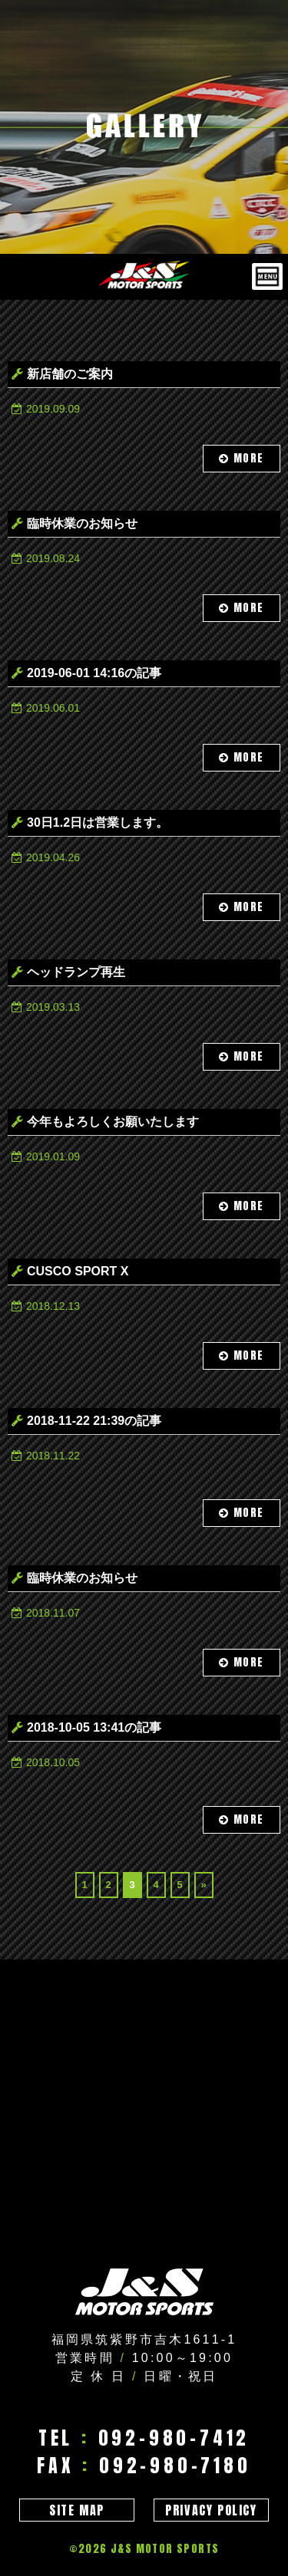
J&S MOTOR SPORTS (165, 2549)
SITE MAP (76, 2510)
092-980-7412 (174, 2438)
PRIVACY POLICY (211, 2510)
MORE (241, 458)
